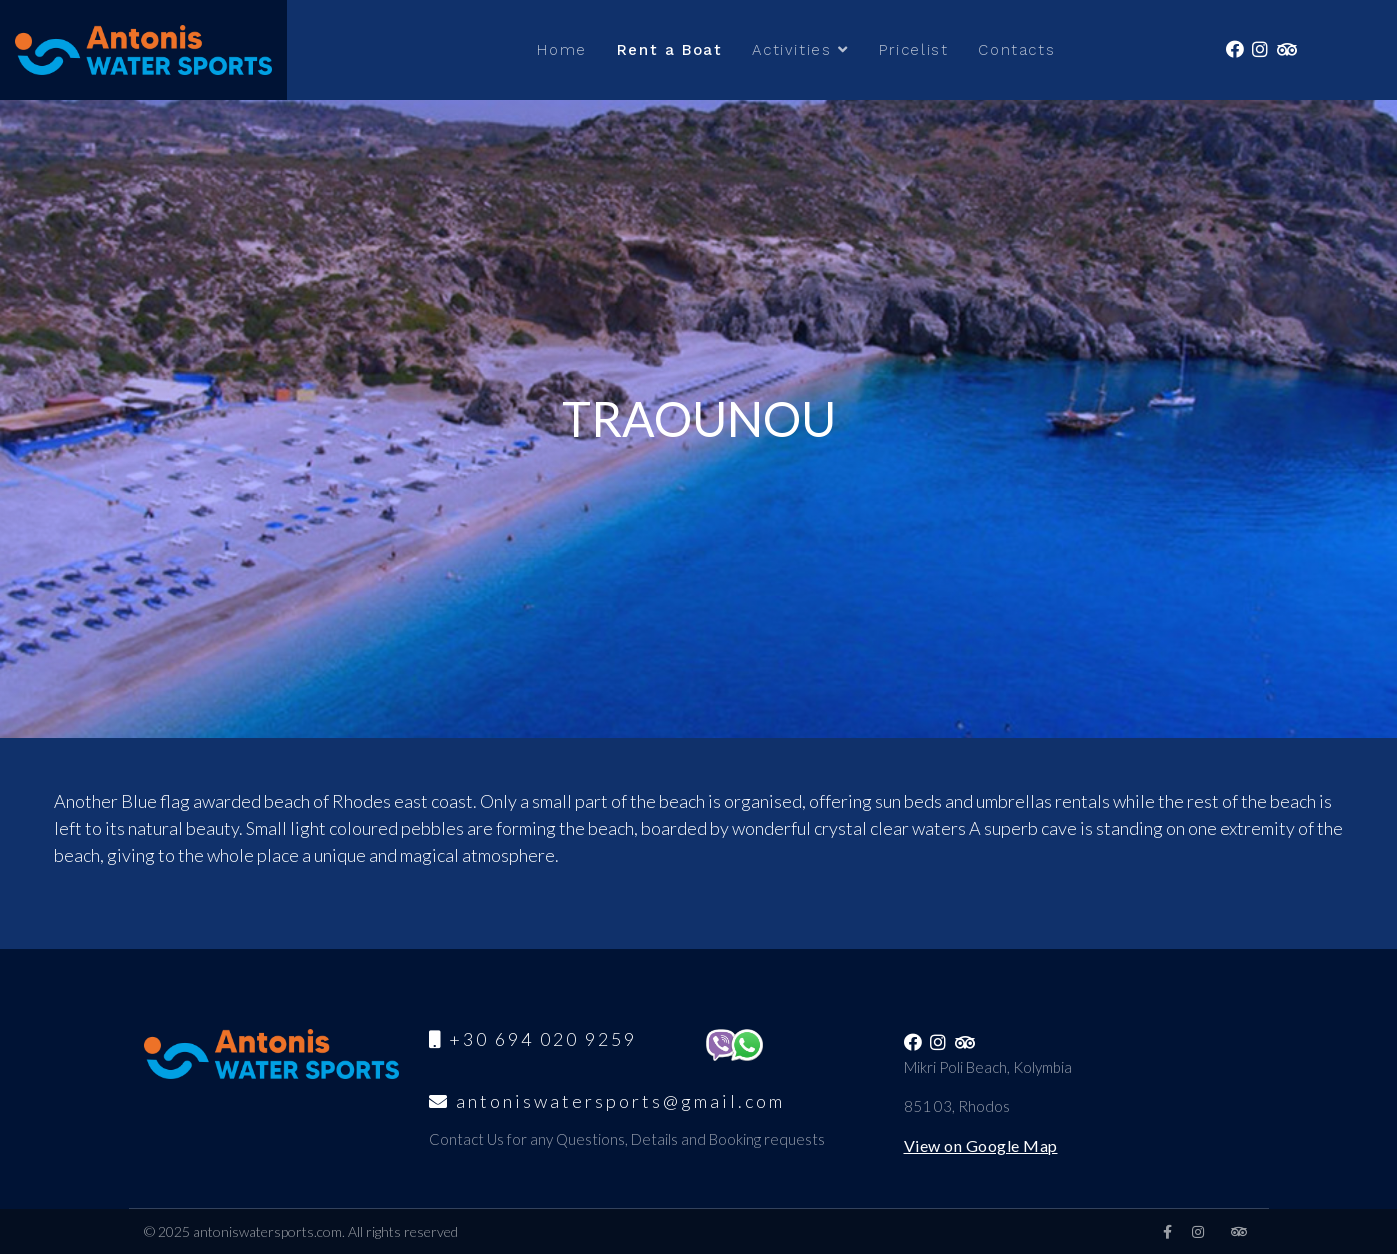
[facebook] (1167, 1231)
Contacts (1016, 50)
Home (561, 50)
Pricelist (913, 50)
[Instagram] (1198, 1231)
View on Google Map (981, 1145)
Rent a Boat (670, 50)
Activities (791, 50)
